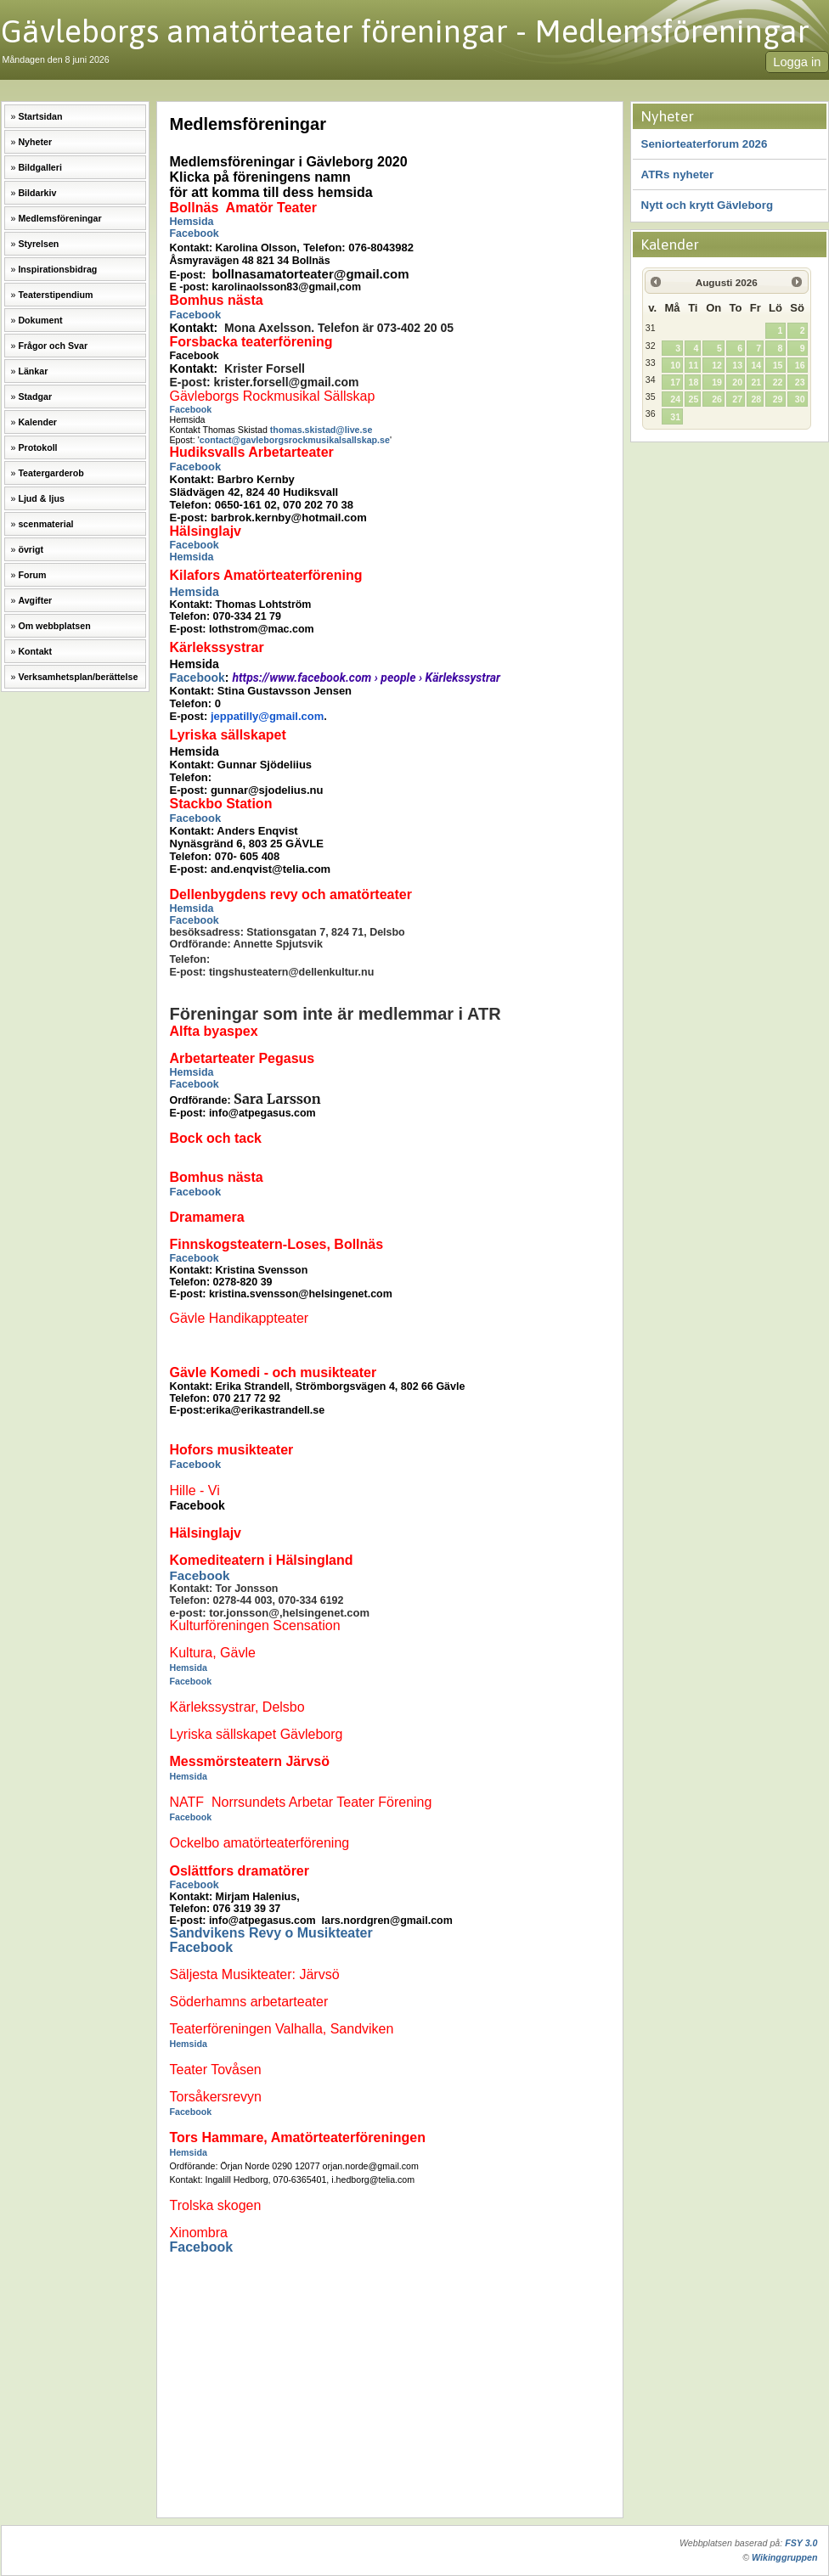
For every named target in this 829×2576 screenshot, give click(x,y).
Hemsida (192, 222)
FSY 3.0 (801, 2543)
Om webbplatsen (54, 626)
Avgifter (35, 600)
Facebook (194, 233)
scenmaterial (45, 524)
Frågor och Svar (52, 345)
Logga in (797, 62)
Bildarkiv (37, 193)
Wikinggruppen (784, 2557)
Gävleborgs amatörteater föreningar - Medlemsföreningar (405, 31)
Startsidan (40, 116)
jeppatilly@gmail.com (267, 716)
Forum (32, 575)
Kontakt (35, 651)
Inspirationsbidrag (57, 269)
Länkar (33, 371)
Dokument (40, 320)
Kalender (37, 422)
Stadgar (35, 396)
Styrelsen (38, 244)
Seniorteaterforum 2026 (704, 144)
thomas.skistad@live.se (321, 430)
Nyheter (35, 142)
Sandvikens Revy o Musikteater (271, 1933)
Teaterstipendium (55, 295)
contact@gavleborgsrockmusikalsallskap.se (295, 440)
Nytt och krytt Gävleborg (707, 205)
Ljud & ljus (41, 498)
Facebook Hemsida (194, 551)
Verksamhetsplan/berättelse (78, 677)
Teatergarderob (50, 473)
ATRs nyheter (677, 174)
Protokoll (37, 447)
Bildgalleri (40, 167)
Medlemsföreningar (59, 218)
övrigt (30, 549)
